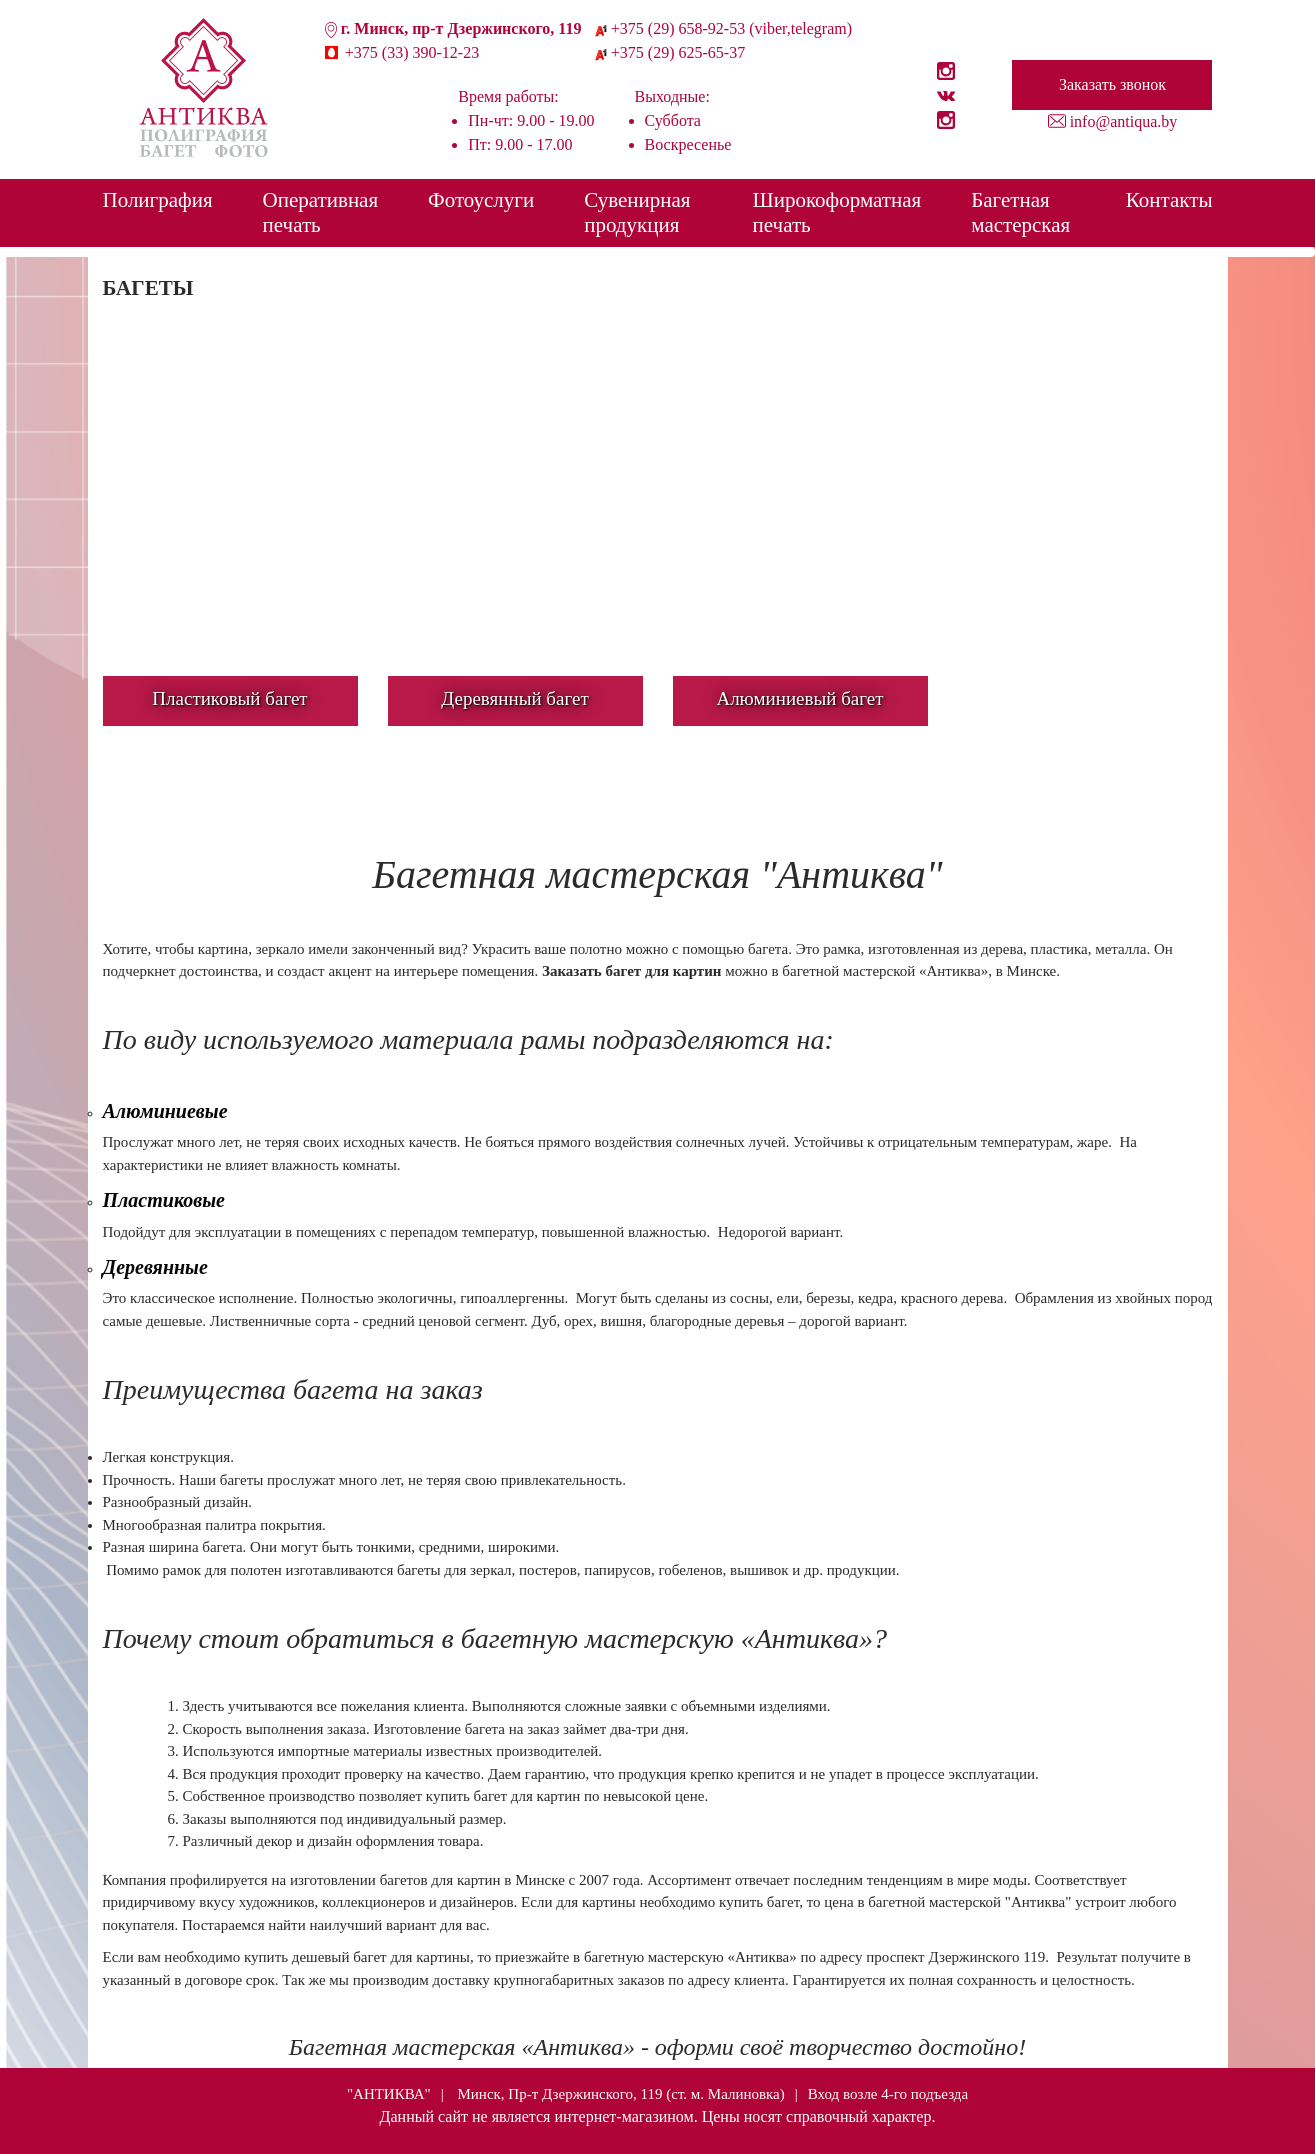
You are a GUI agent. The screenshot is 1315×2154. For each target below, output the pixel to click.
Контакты (1169, 200)
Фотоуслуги (481, 200)
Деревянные (155, 1267)
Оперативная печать (321, 212)
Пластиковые (164, 1200)
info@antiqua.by (1124, 121)
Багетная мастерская (1020, 212)
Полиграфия (158, 200)
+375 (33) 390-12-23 (412, 52)
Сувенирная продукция (637, 212)
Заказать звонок (1112, 84)
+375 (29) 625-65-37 (678, 52)
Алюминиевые (165, 1111)
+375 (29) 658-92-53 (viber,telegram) (731, 28)
